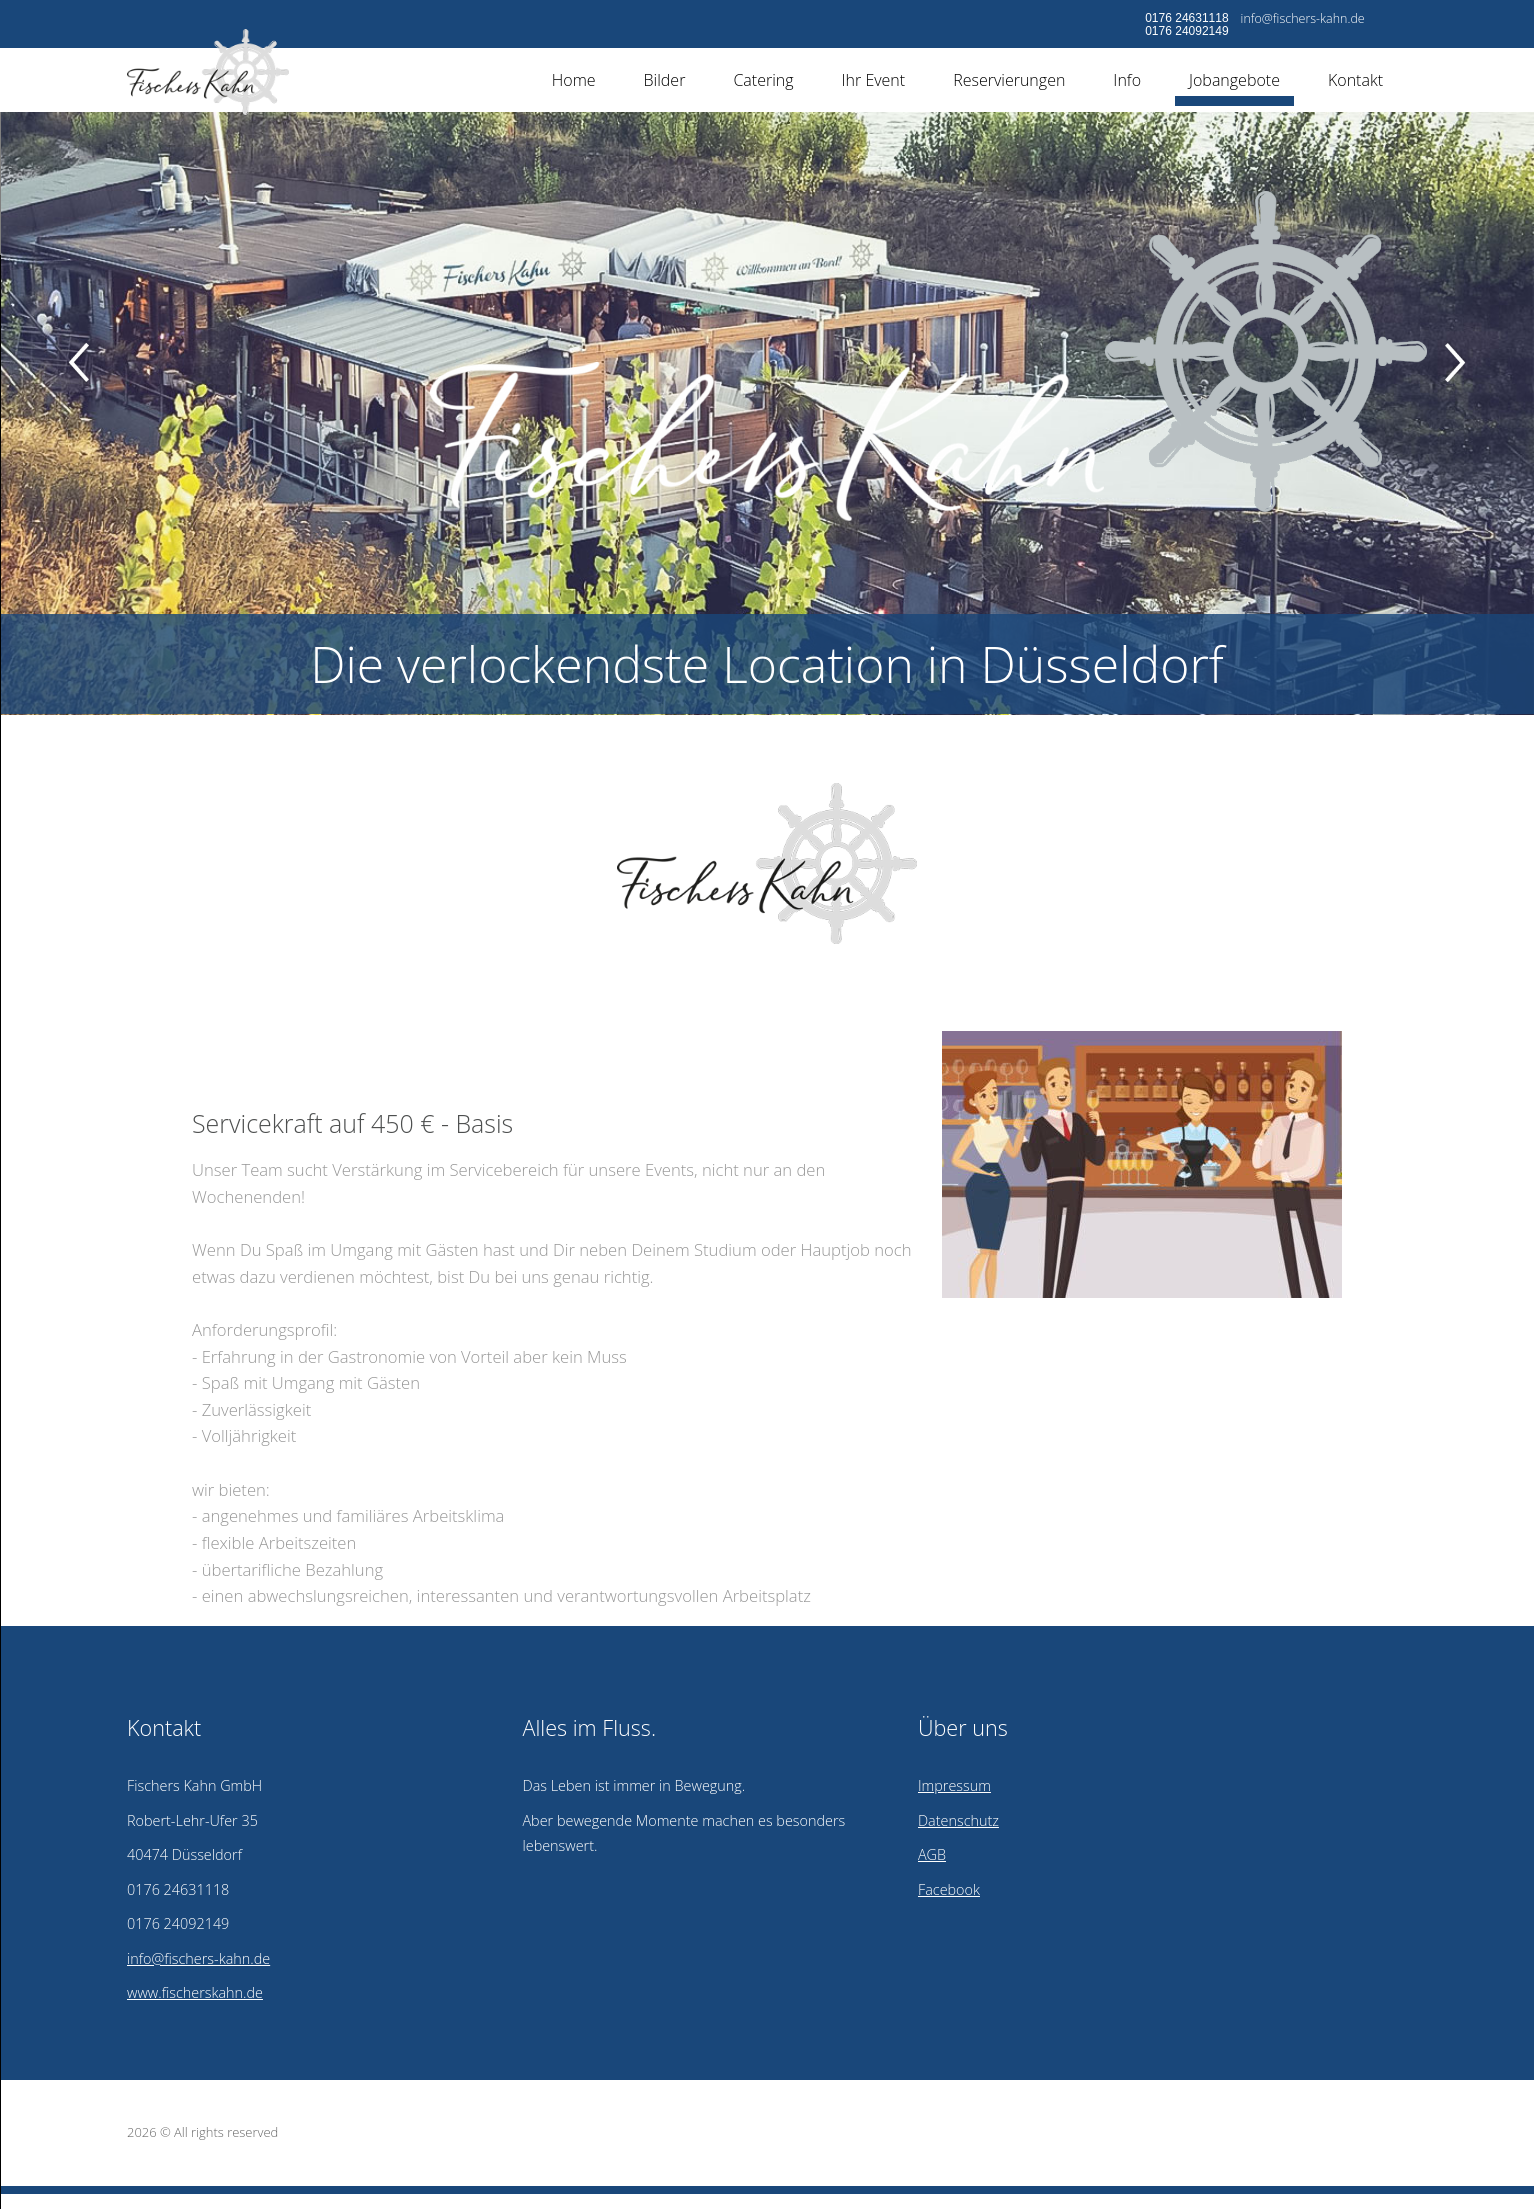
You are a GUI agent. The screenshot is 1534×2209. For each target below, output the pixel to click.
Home (574, 80)
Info (1127, 80)
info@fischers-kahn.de (1303, 18)
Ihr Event (874, 80)
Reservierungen (1009, 80)
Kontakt (1355, 80)
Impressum (954, 1785)
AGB (932, 1854)
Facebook (949, 1889)
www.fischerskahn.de (195, 1992)
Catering (763, 80)
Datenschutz (958, 1820)
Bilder (665, 80)
